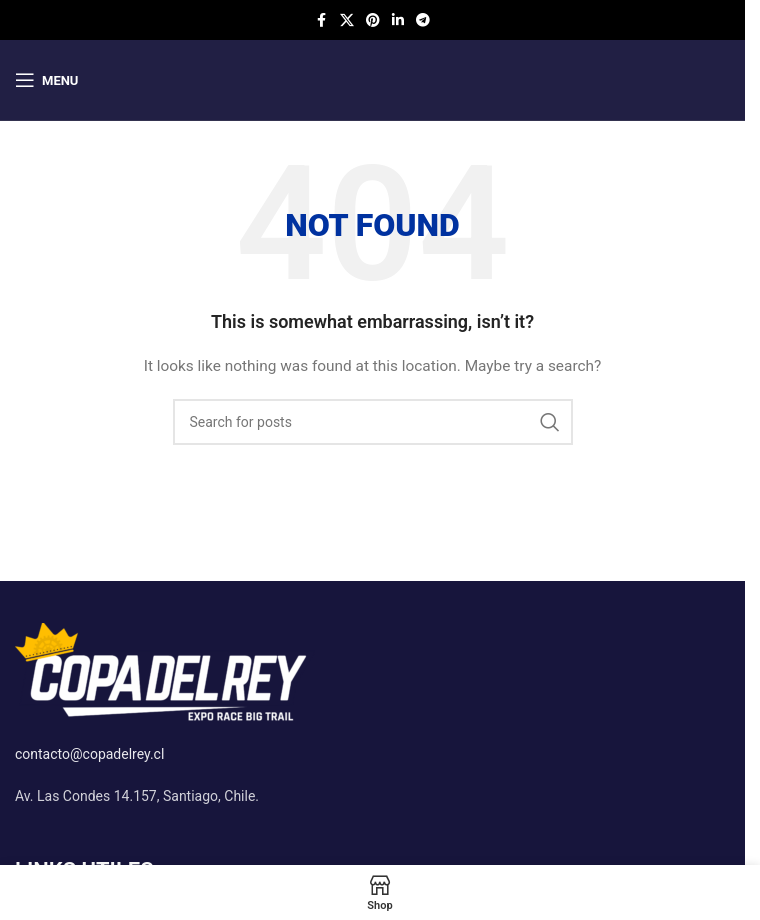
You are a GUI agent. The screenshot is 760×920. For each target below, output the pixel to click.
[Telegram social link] (423, 20)
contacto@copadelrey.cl (89, 754)
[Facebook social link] (322, 20)
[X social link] (347, 20)
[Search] (373, 422)
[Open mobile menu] (46, 80)
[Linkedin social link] (398, 20)
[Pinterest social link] (373, 20)
